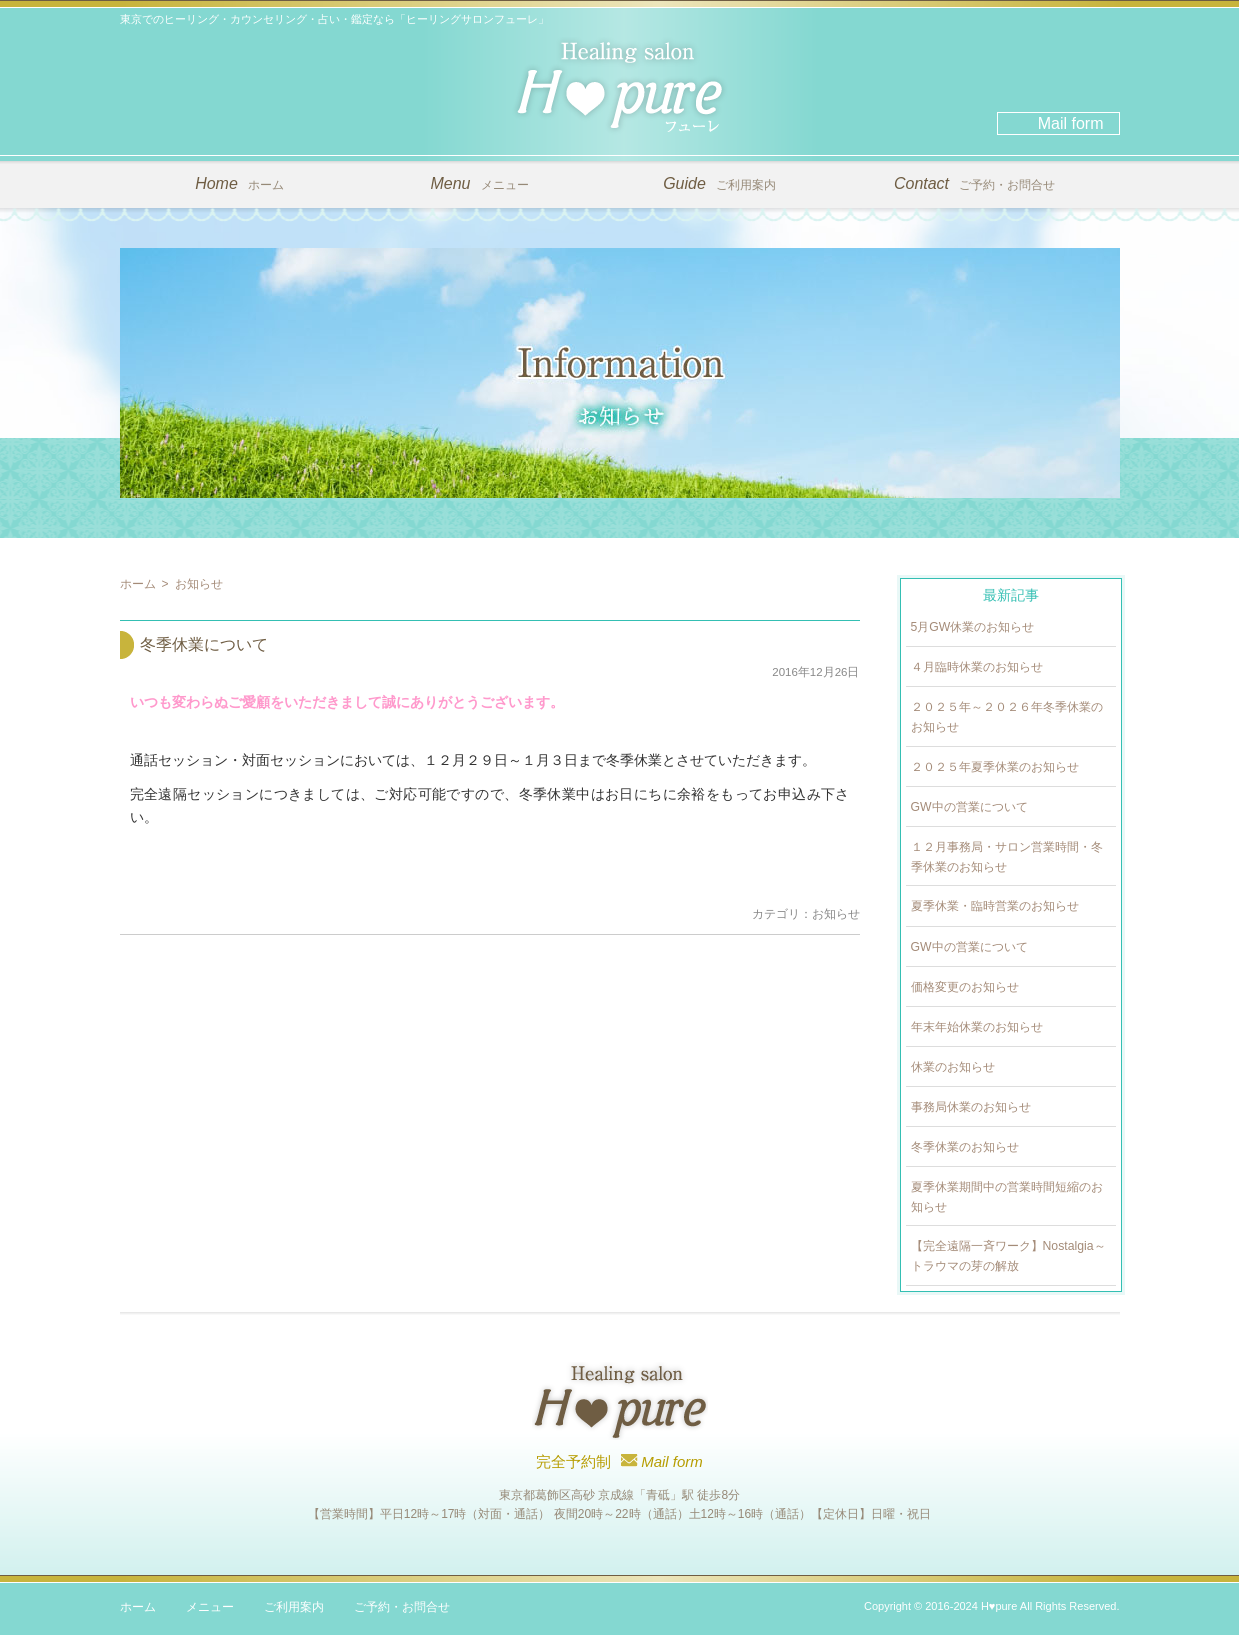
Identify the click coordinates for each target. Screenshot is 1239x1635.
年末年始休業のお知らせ (977, 1027)
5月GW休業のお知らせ (973, 627)
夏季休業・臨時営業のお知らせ (995, 906)
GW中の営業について (969, 807)
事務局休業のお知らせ (971, 1107)
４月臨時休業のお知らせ (977, 667)
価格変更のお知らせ (965, 987)
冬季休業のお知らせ (965, 1147)
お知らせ (836, 914)
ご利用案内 (719, 183)
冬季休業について (204, 644)
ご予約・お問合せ (974, 183)
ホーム (239, 183)
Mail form (1071, 123)
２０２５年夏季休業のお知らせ (995, 767)
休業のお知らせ (953, 1067)
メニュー (479, 183)
